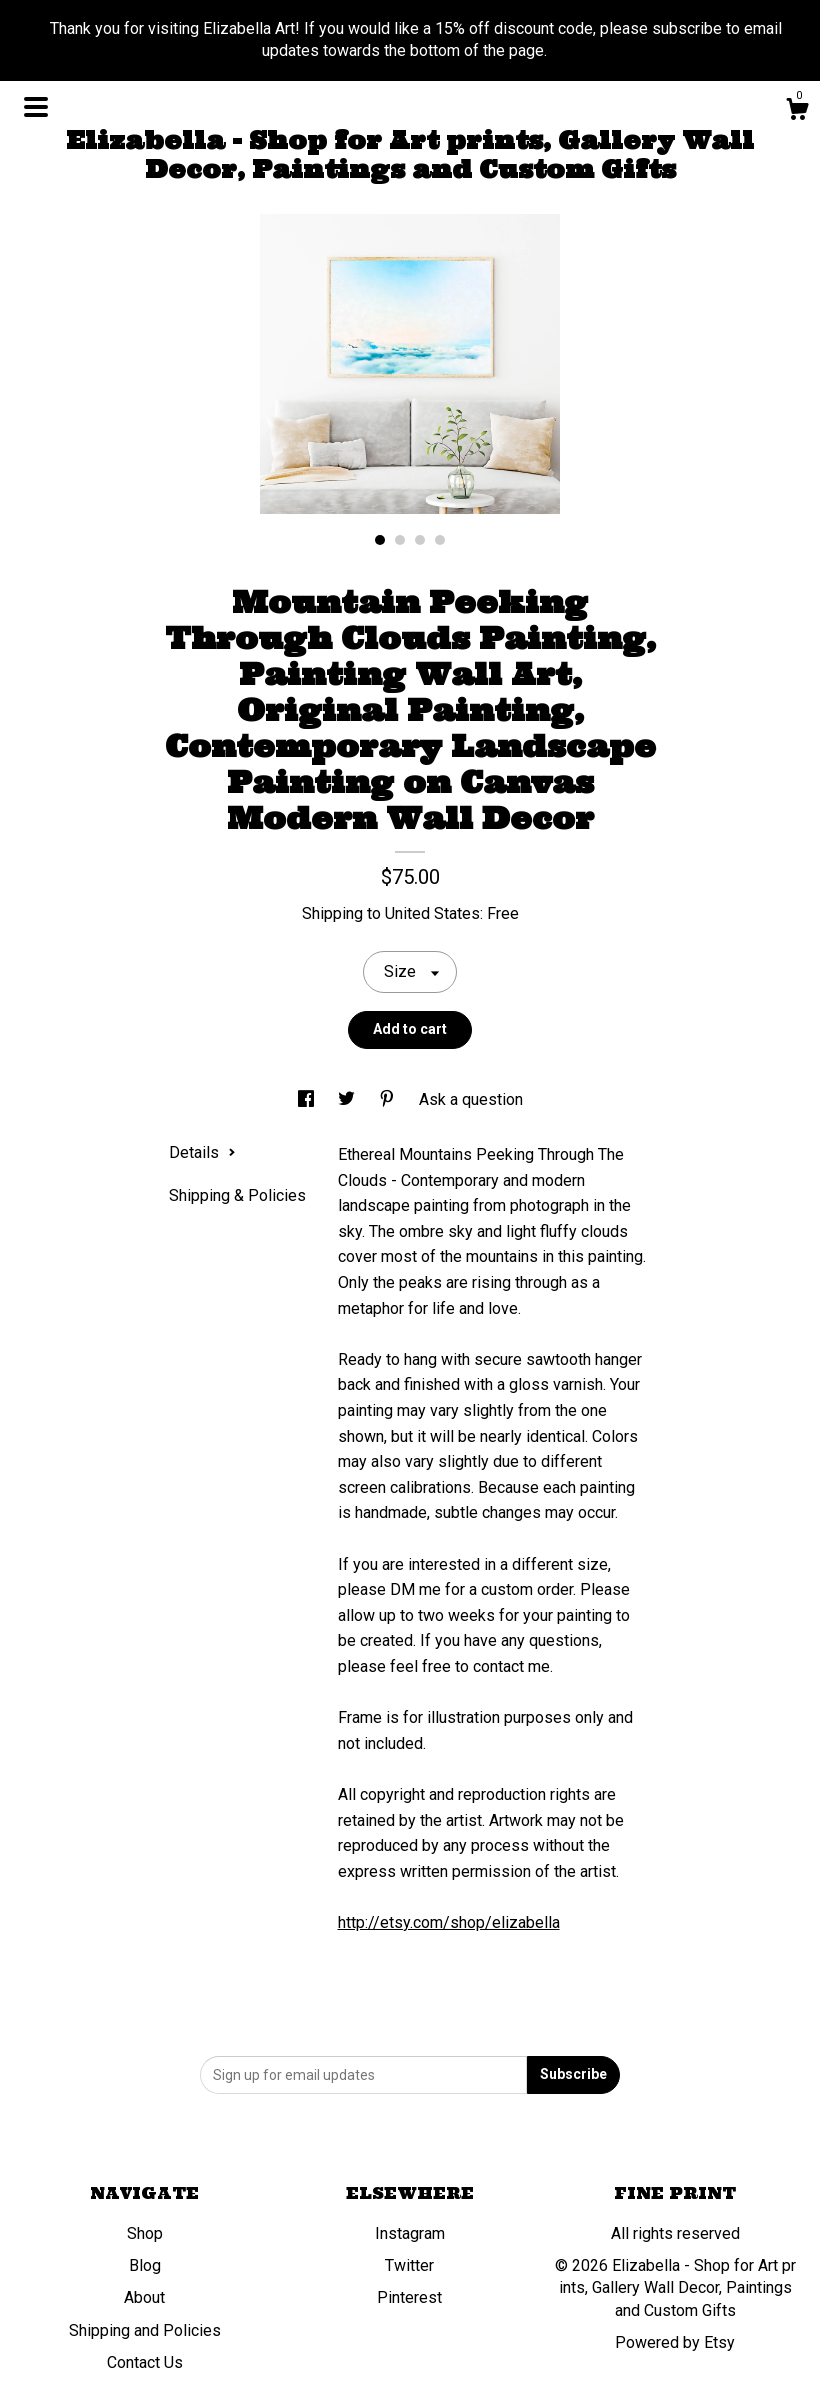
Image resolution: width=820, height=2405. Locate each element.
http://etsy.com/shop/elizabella (449, 1922)
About (144, 2297)
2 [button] (400, 540)
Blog (145, 2265)
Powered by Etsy (675, 2342)
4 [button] (440, 540)
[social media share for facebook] (308, 1099)
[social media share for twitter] (348, 1099)
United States (432, 913)
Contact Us (145, 2362)
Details (202, 1152)
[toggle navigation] (36, 107)
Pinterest (409, 2297)
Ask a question (471, 1099)
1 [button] (380, 540)
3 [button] (420, 540)
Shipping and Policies (145, 2330)
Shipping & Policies (237, 1195)
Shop (145, 2233)
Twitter (409, 2265)
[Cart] (797, 112)
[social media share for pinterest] (389, 1099)
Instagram (410, 2233)
